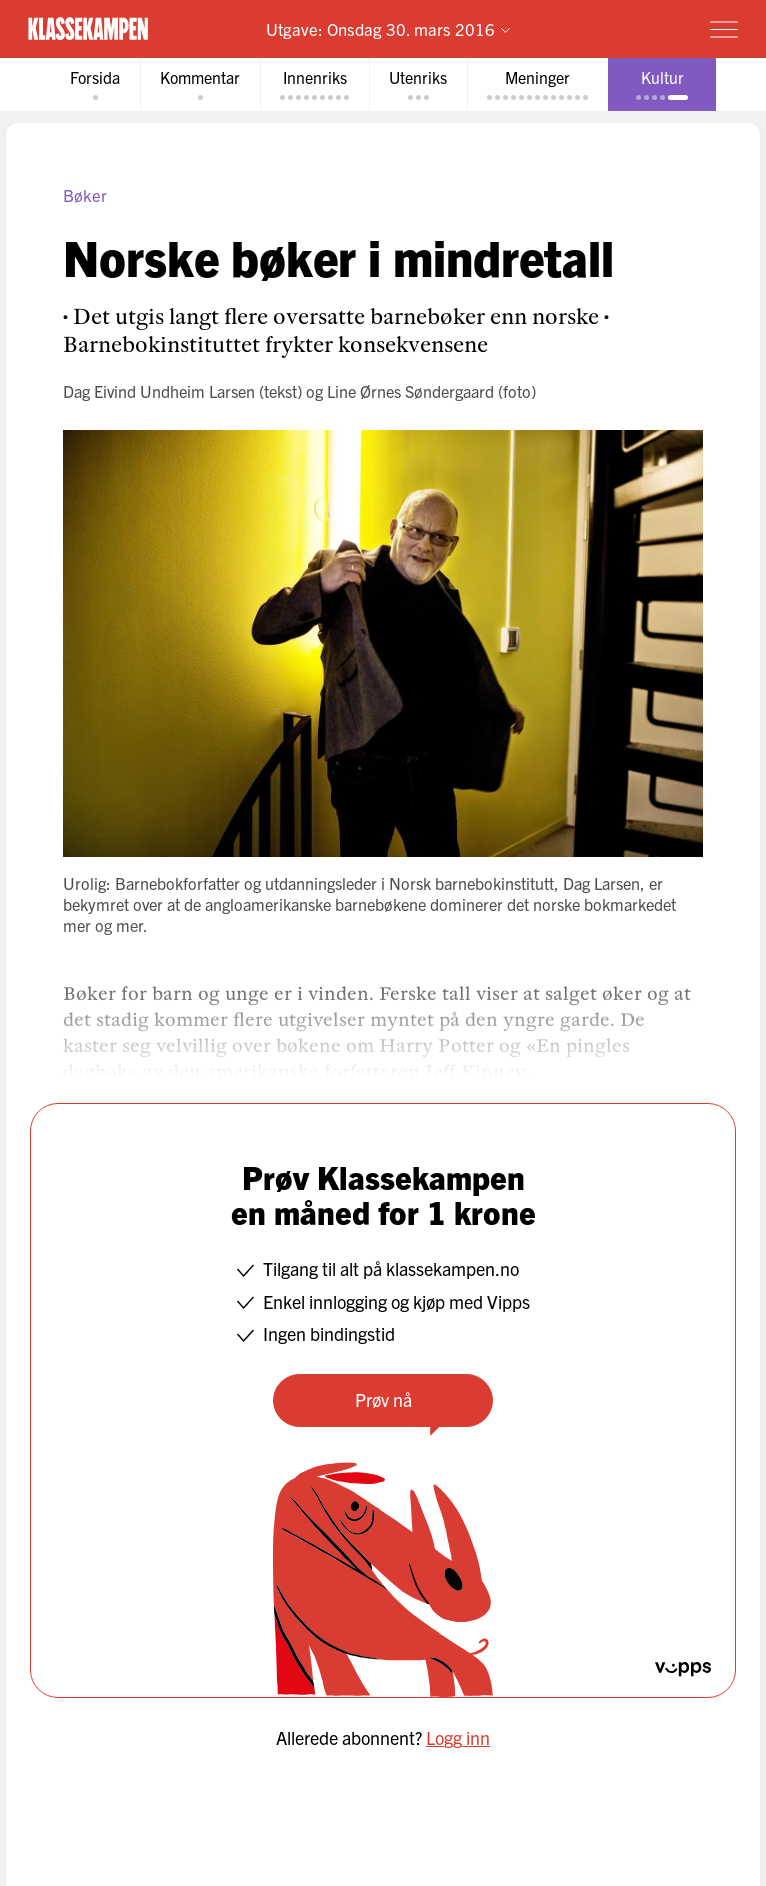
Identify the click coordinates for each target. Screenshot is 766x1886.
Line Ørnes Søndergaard (410, 391)
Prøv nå (383, 1399)
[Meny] (724, 29)
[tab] (95, 84)
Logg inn (458, 1737)
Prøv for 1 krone (607, 28)
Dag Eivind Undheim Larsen (159, 391)
